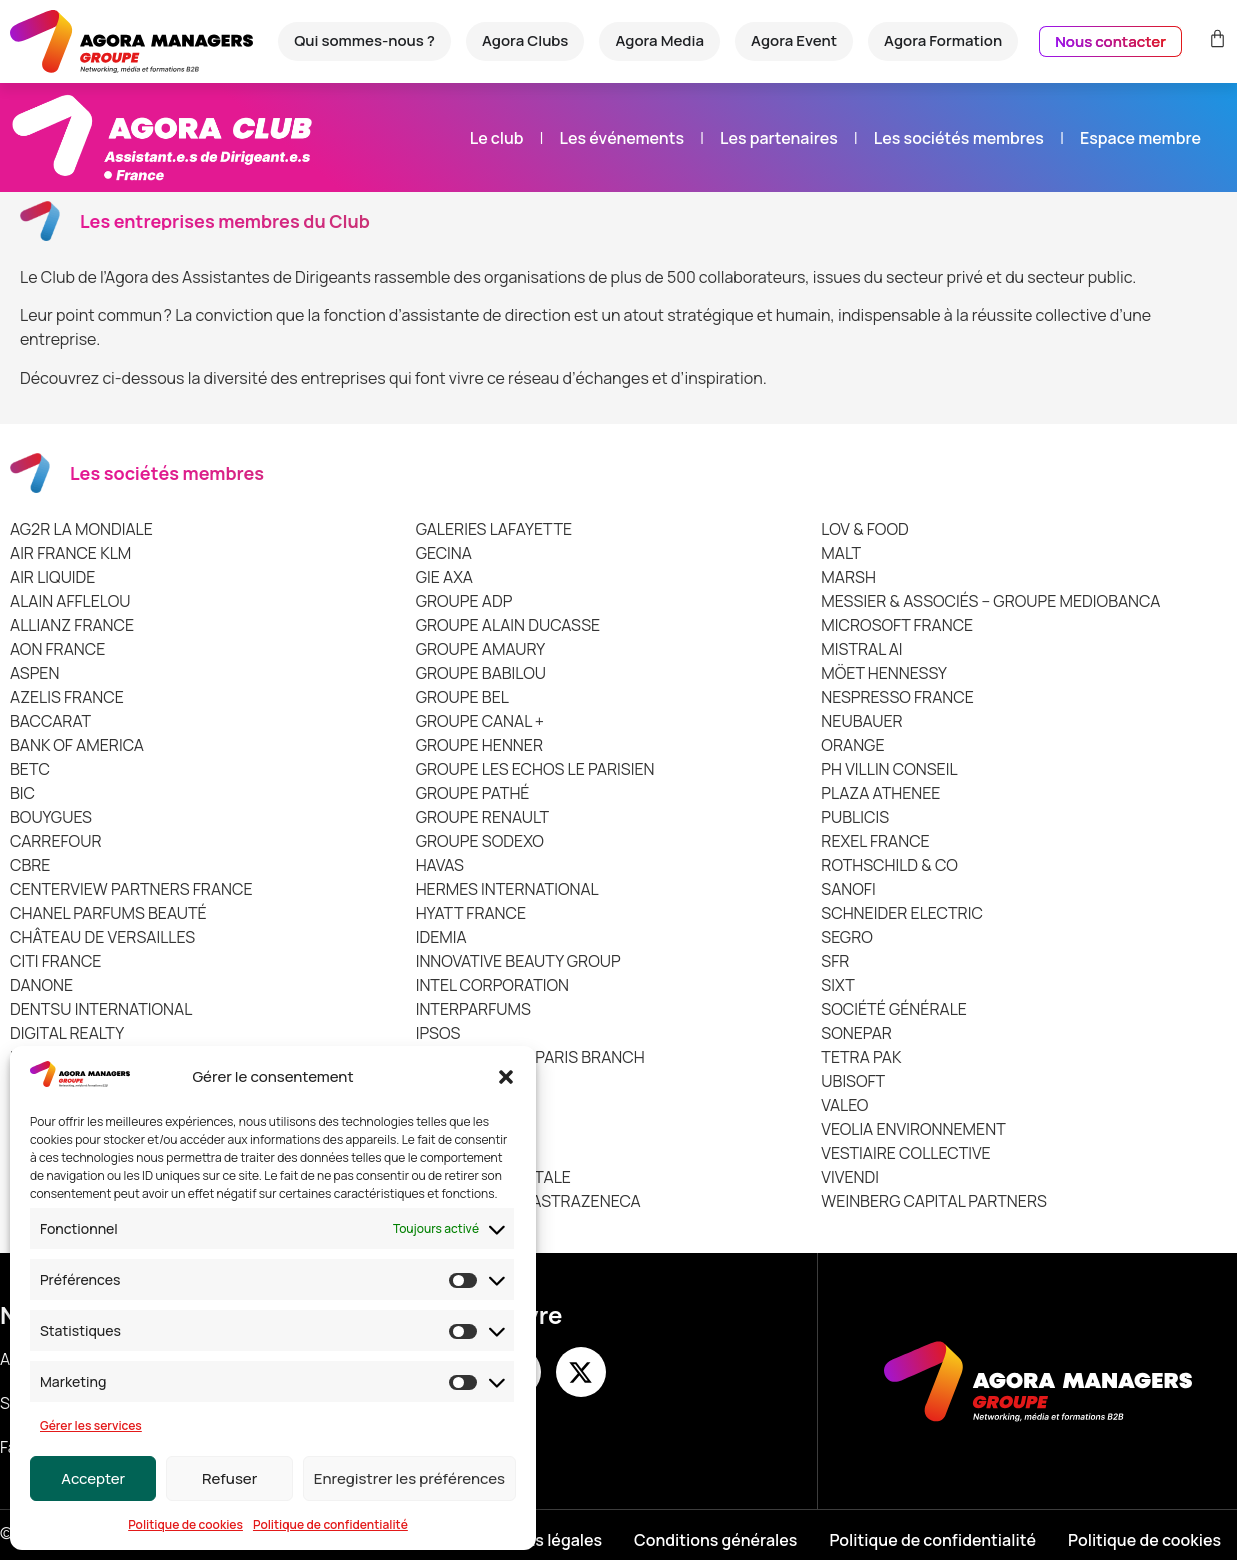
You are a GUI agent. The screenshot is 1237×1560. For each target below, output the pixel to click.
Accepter (93, 1478)
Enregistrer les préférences (409, 1478)
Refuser (229, 1478)
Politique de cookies (185, 1524)
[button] (506, 1077)
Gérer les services (91, 1425)
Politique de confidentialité (330, 1524)
